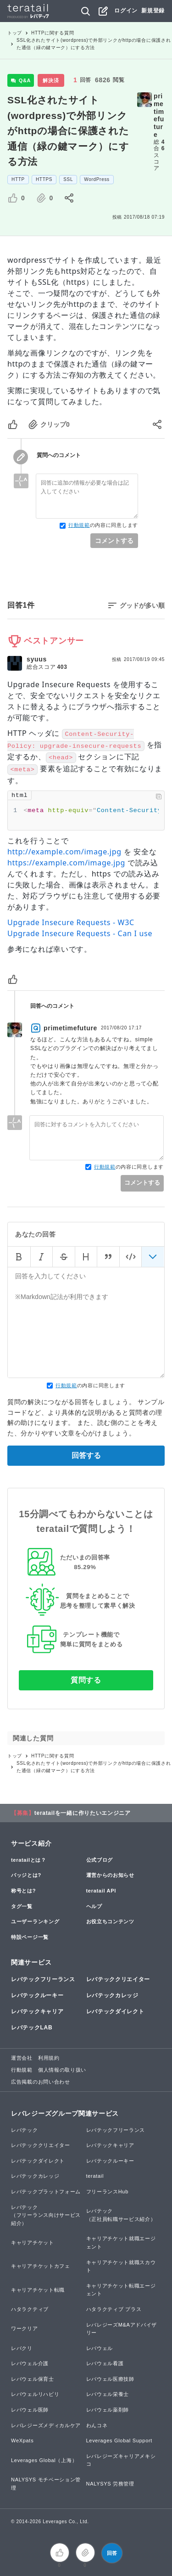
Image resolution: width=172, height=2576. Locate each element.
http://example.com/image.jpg (64, 852)
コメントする (114, 540)
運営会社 (22, 2058)
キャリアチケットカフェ (40, 2266)
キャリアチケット (32, 2242)
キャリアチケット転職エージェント (121, 2290)
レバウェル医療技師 (110, 2379)
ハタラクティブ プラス (114, 2309)
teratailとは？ (28, 1860)
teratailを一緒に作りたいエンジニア (82, 1813)
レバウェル (99, 2348)
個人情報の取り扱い (62, 2070)
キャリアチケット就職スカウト (121, 2266)
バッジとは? (26, 1875)
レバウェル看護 (105, 2363)
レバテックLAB (31, 2027)
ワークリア (24, 2328)
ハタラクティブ (30, 2309)
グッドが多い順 (142, 605)
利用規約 (49, 2058)
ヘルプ (94, 1906)
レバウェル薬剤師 (107, 2409)
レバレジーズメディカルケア (46, 2425)
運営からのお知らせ (110, 1875)
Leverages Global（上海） (44, 2460)
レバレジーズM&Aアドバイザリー (121, 2329)
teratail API (101, 1890)
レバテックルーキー (37, 1995)
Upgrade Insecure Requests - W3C (70, 922)
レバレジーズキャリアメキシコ (121, 2460)
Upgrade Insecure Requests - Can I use (79, 933)
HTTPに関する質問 (52, 32)
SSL (68, 179)
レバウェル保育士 (32, 2379)
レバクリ (22, 2348)
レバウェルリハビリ (35, 2394)
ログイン (126, 10)
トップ (14, 32)
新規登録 (153, 10)
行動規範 (79, 525)
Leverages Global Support (119, 2440)
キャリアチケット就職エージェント (121, 2242)
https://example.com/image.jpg (66, 863)
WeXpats (22, 2440)
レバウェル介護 (30, 2363)
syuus (37, 659)
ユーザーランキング (35, 1921)
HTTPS (44, 179)
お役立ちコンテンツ (110, 1921)
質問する (86, 1680)
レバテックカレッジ (112, 1995)
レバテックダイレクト (115, 2011)
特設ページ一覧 (30, 1937)
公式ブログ (99, 1860)
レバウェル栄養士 (107, 2394)
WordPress (97, 179)
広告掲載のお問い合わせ (40, 2082)
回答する (86, 1455)
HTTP (18, 179)
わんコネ (97, 2425)
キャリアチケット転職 (38, 2290)
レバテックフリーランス (43, 1979)
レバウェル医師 (30, 2409)
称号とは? (23, 1890)
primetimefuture (159, 115)
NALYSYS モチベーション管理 (46, 2484)
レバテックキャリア (37, 2011)
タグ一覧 (22, 1906)
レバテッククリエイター (118, 1979)
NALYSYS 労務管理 (110, 2483)
